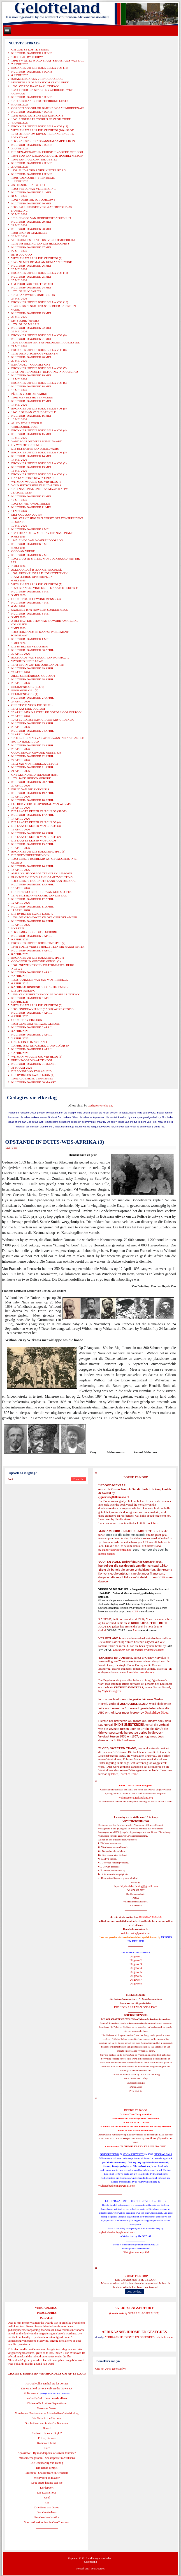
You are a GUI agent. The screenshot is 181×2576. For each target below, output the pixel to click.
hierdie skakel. (123, 1519)
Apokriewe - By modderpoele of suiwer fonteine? (47, 2453)
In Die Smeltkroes (124, 1740)
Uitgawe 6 (136, 1975)
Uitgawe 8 (136, 1983)
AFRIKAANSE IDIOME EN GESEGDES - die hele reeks (138, 2337)
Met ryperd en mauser (47, 2477)
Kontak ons (82, 2568)
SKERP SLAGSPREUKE (143, 2313)
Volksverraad (31, 2393)
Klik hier (13, 2349)
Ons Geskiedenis (47, 2512)
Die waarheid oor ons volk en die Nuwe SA (46, 2388)
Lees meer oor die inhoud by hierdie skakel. (138, 1649)
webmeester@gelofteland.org (135, 1797)
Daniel (47, 2428)
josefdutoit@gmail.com (158, 2138)
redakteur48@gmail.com (135, 1933)
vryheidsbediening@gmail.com (116, 2185)
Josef (47, 2497)
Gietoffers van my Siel (136, 2252)
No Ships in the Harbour (46, 2418)
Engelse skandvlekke (46, 2517)
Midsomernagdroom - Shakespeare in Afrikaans (47, 2457)
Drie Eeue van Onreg (46, 2507)
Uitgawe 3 (136, 1964)
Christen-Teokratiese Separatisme (47, 2403)
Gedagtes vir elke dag (100, 1105)
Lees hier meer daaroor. (141, 1672)
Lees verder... (134, 2291)
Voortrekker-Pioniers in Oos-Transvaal (46, 2522)
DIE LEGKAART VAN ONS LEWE (135, 2007)
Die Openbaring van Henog (46, 2462)
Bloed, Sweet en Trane (124, 1774)
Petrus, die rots (47, 2438)
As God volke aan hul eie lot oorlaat (47, 2383)
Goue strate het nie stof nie (47, 2482)
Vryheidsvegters (111, 1691)
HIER (161, 1577)
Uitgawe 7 (136, 1979)
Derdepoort (46, 2487)
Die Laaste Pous (46, 2492)
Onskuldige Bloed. (157, 1712)
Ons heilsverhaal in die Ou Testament (47, 2423)
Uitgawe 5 (136, 1972)
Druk (8, 1148)
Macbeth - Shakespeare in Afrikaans (47, 2472)
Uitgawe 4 (136, 1968)
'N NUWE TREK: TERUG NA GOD (143, 2146)
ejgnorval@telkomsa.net (113, 1497)
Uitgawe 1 (136, 1956)
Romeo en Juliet (46, 2443)
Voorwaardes (97, 2568)
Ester (47, 2448)
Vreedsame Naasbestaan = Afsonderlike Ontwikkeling (47, 2413)
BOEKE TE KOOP (135, 2276)
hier (155, 1523)
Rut (47, 2502)
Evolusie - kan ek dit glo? (47, 2433)
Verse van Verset (46, 2408)
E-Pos (14, 1148)
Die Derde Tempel (47, 2467)
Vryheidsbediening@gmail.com (139, 1886)
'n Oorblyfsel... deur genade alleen (47, 2398)
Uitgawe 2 (136, 1960)
